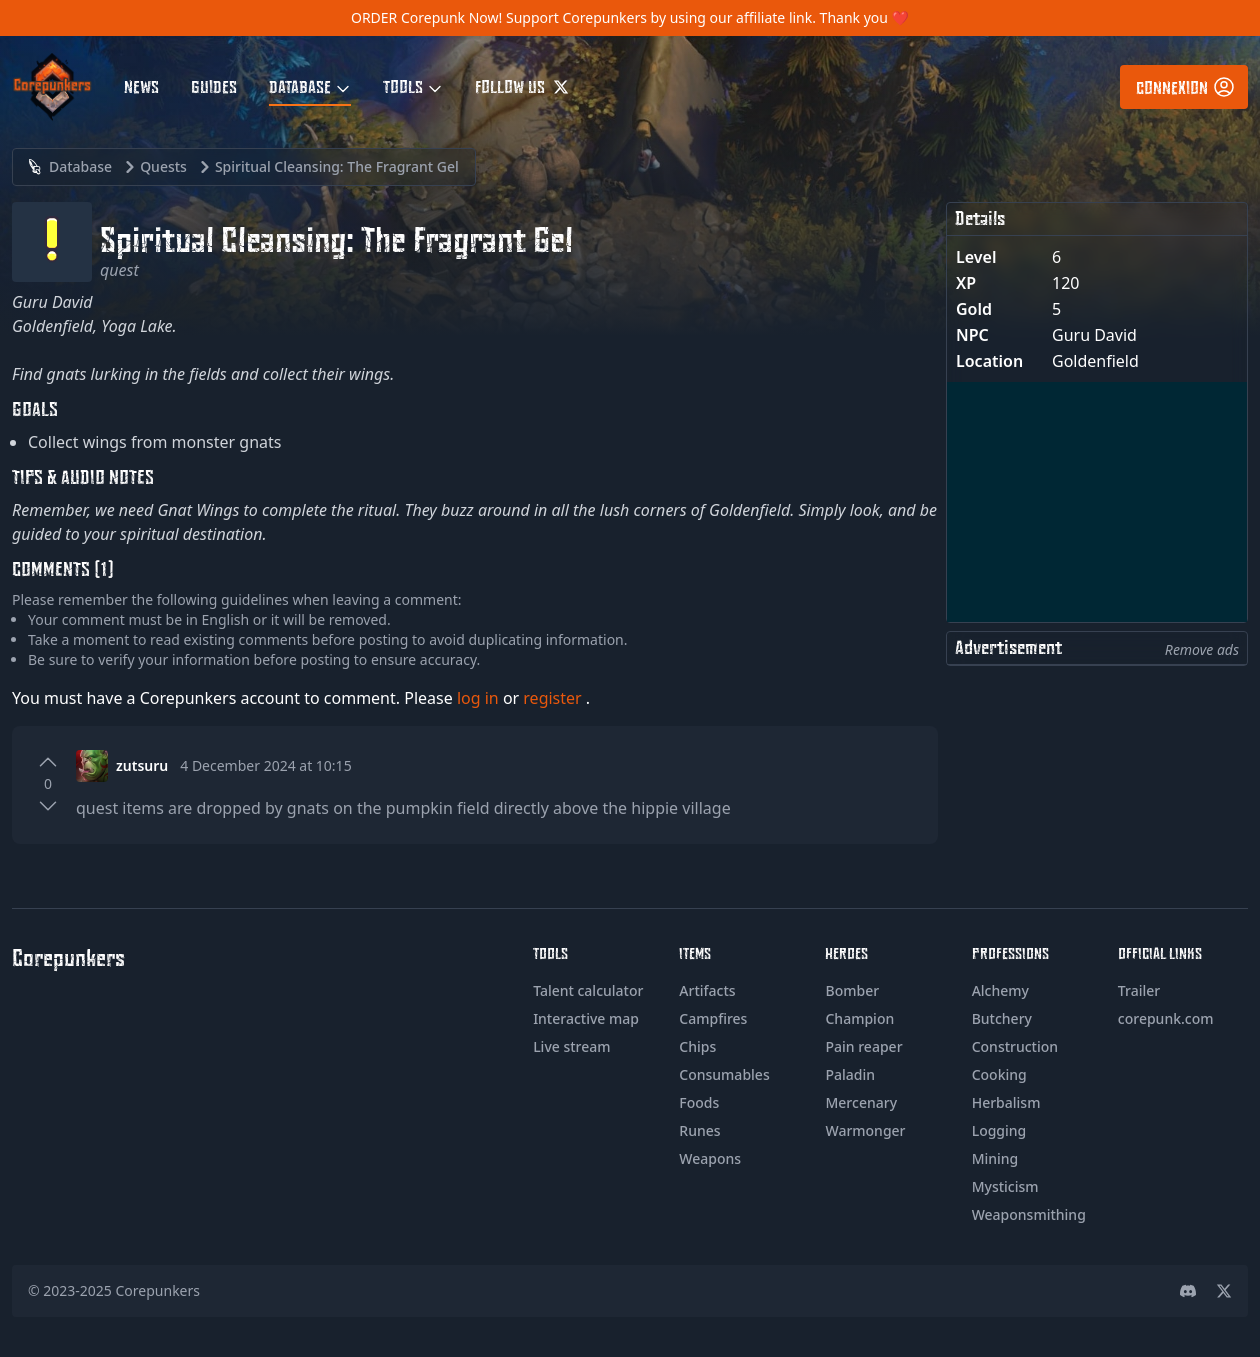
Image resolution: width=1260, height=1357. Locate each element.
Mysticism (1005, 1186)
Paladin (850, 1074)
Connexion (1186, 87)
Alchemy (1000, 990)
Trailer (1139, 990)
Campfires (713, 1018)
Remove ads (1202, 649)
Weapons (710, 1158)
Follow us (522, 86)
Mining (995, 1158)
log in (480, 698)
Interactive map (586, 1018)
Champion (859, 1018)
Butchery (1002, 1018)
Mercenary (861, 1102)
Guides (214, 86)
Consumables (724, 1074)
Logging (999, 1130)
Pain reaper (863, 1046)
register (554, 698)
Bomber (852, 990)
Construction (1015, 1046)
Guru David (1094, 335)
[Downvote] (48, 806)
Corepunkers (158, 1290)
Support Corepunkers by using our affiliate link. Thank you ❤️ (707, 17)
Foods (699, 1102)
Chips (697, 1046)
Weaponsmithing (1029, 1214)
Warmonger (865, 1130)
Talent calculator (588, 990)
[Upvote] (48, 762)
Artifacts (707, 990)
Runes (699, 1130)
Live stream (571, 1046)
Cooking (999, 1074)
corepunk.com (1166, 1018)
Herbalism (1006, 1102)
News (141, 86)
